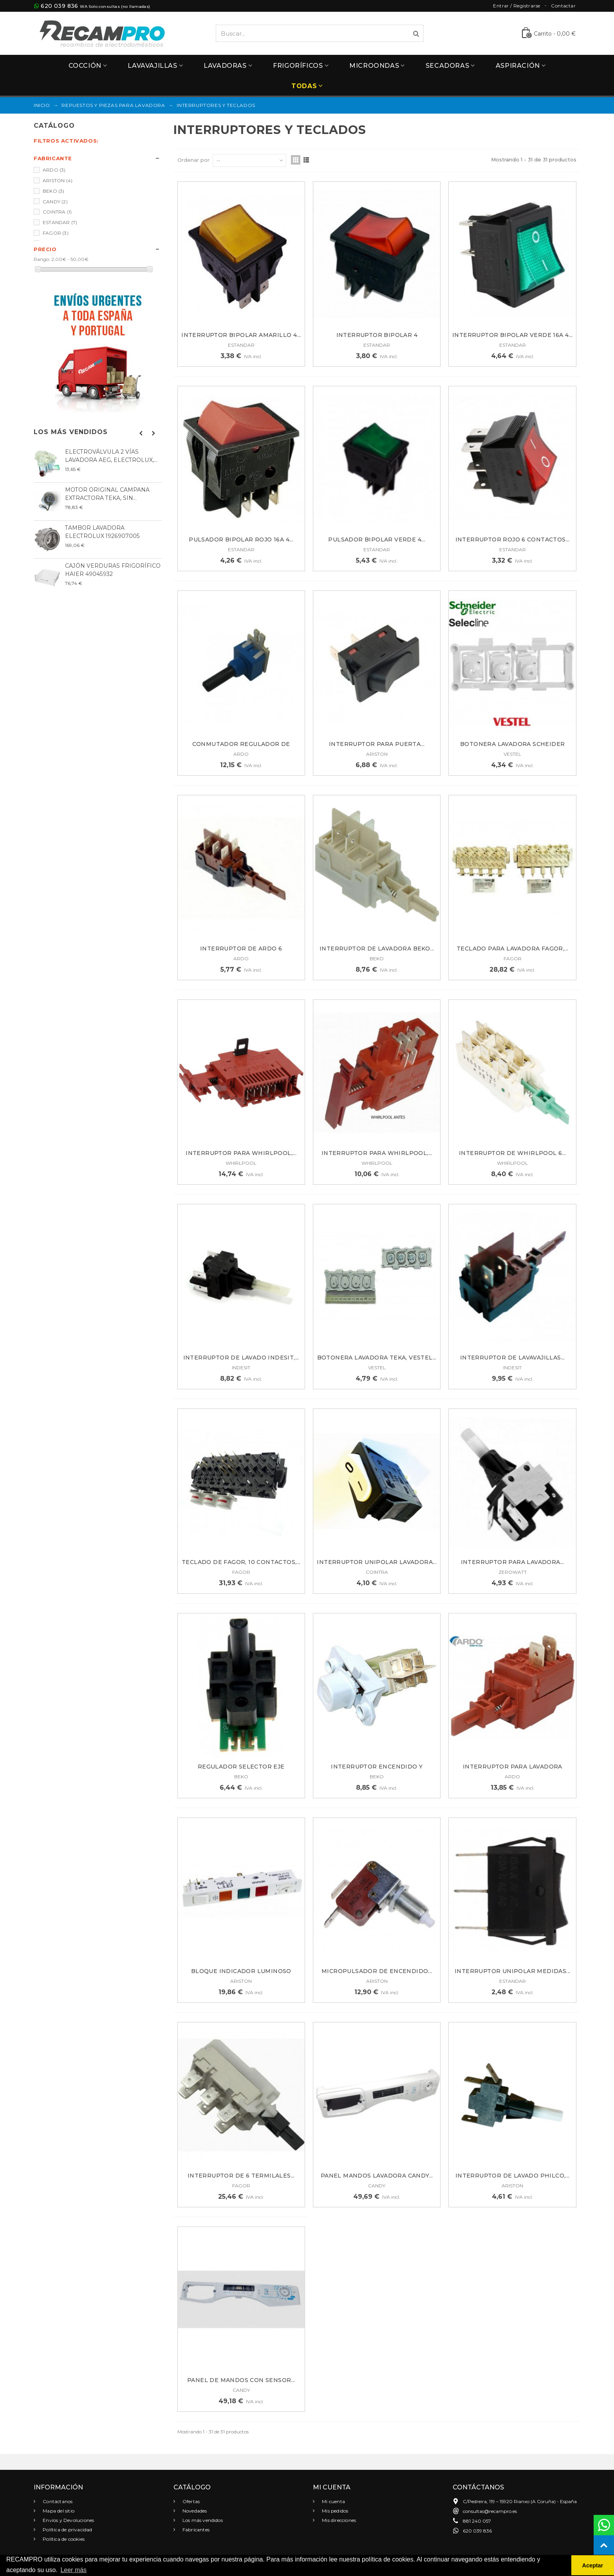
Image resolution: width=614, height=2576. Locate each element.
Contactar (563, 6)
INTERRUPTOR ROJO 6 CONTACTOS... (512, 539)
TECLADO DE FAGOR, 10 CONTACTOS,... (241, 1562)
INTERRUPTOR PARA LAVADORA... (512, 1562)
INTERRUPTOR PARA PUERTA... (376, 744)
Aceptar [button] (592, 2565)
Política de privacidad (67, 2530)
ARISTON (57, 180)
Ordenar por (193, 160)
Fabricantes (195, 2530)
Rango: (42, 259)
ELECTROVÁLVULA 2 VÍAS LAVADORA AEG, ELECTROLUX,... (111, 455)
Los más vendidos (71, 432)
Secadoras (447, 65)
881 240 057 (477, 2521)
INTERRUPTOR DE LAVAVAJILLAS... (512, 1357)
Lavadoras (225, 65)
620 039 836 (59, 5)
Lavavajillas (152, 65)
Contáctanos (57, 2501)
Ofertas (190, 2501)
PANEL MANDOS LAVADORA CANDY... (377, 2175)
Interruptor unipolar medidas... (512, 1971)
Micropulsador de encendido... (376, 1971)
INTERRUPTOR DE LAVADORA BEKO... (377, 948)
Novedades (194, 2511)
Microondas (374, 65)
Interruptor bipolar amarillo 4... (241, 335)
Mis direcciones (338, 2520)
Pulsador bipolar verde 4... (376, 539)
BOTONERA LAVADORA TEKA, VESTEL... (377, 1357)
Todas (304, 86)
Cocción (85, 65)
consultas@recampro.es (490, 2511)
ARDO (54, 170)
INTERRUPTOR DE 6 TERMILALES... (241, 2175)
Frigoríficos (298, 65)
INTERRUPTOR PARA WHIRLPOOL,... (241, 1153)
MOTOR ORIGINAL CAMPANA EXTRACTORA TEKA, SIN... (107, 493)
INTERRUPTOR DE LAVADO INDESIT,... (241, 1357)
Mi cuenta (333, 2501)
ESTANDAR (60, 222)
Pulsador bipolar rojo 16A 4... (241, 539)
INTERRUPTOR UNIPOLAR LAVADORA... (377, 1562)
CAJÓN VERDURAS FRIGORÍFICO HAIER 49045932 (113, 569)
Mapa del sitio (58, 2511)
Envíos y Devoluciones (68, 2520)
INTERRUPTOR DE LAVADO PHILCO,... (512, 2175)
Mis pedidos (334, 2511)
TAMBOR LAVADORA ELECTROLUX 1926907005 (102, 531)
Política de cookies (63, 2539)
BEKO (54, 191)
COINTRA (57, 212)
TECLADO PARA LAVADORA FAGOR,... (512, 948)
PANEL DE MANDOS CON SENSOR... (241, 2380)
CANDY (55, 202)
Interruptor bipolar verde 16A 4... (512, 335)
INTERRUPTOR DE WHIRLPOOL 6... (512, 1153)
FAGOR (56, 233)
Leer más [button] (73, 2570)
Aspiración (518, 65)
